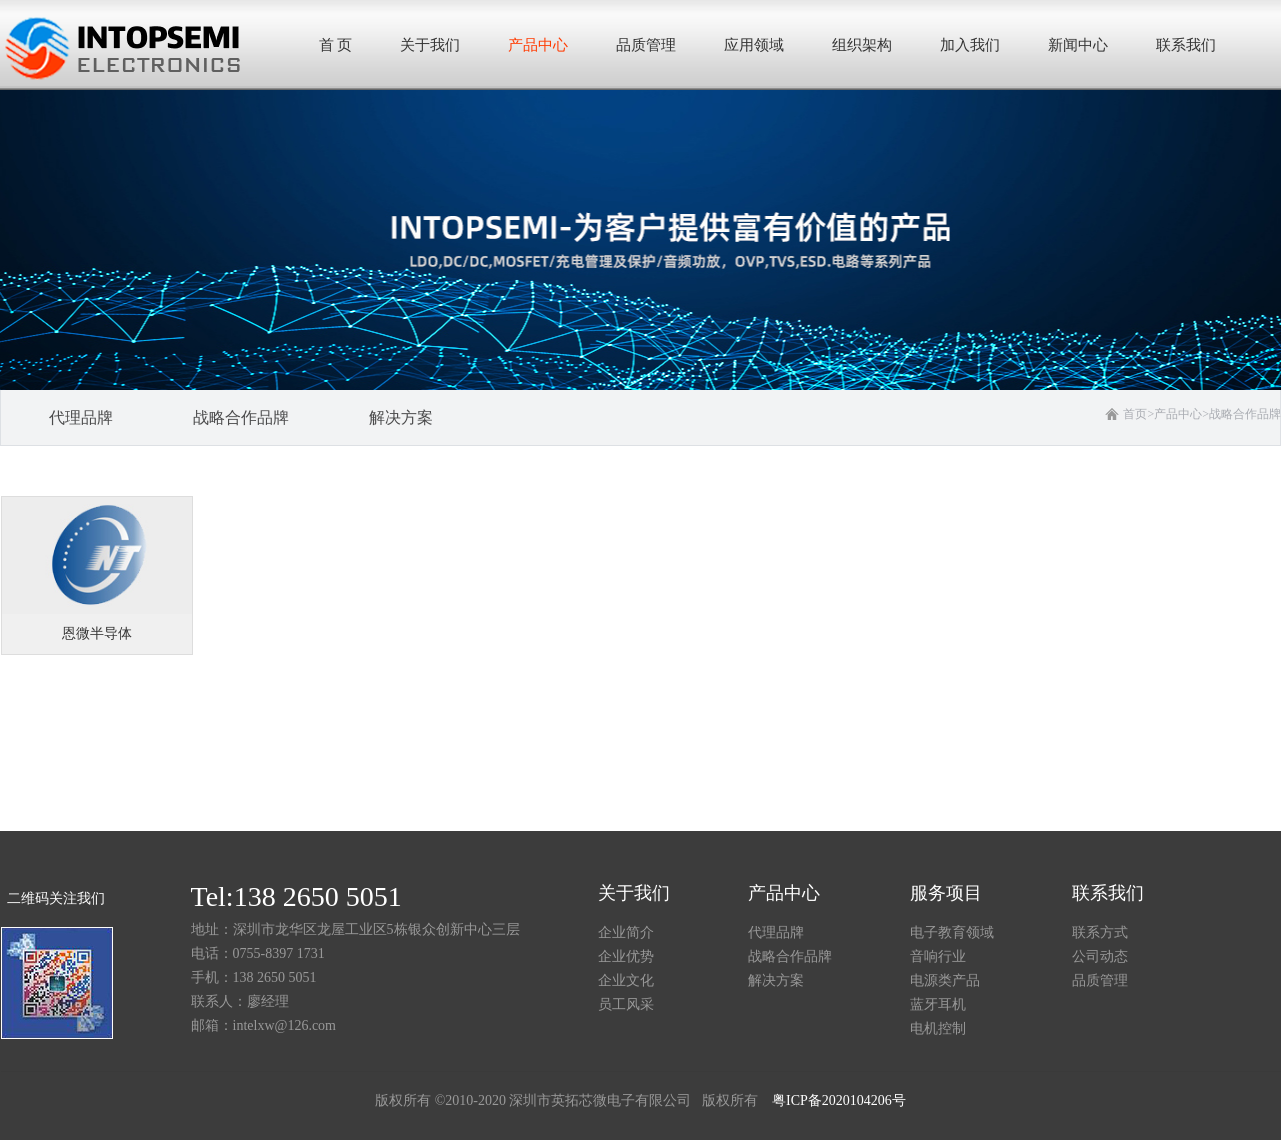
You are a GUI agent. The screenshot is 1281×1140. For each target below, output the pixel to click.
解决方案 (776, 980)
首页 (1138, 414)
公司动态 (1100, 956)
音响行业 (938, 956)
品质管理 (1100, 980)
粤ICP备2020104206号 (839, 1100)
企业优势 (626, 956)
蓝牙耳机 (938, 1004)
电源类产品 (945, 980)
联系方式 (1100, 932)
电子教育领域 (952, 932)
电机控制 (938, 1028)
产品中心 (1178, 414)
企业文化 (626, 980)
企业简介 (626, 932)
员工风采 (626, 1004)
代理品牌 (776, 932)
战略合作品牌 (1245, 414)
